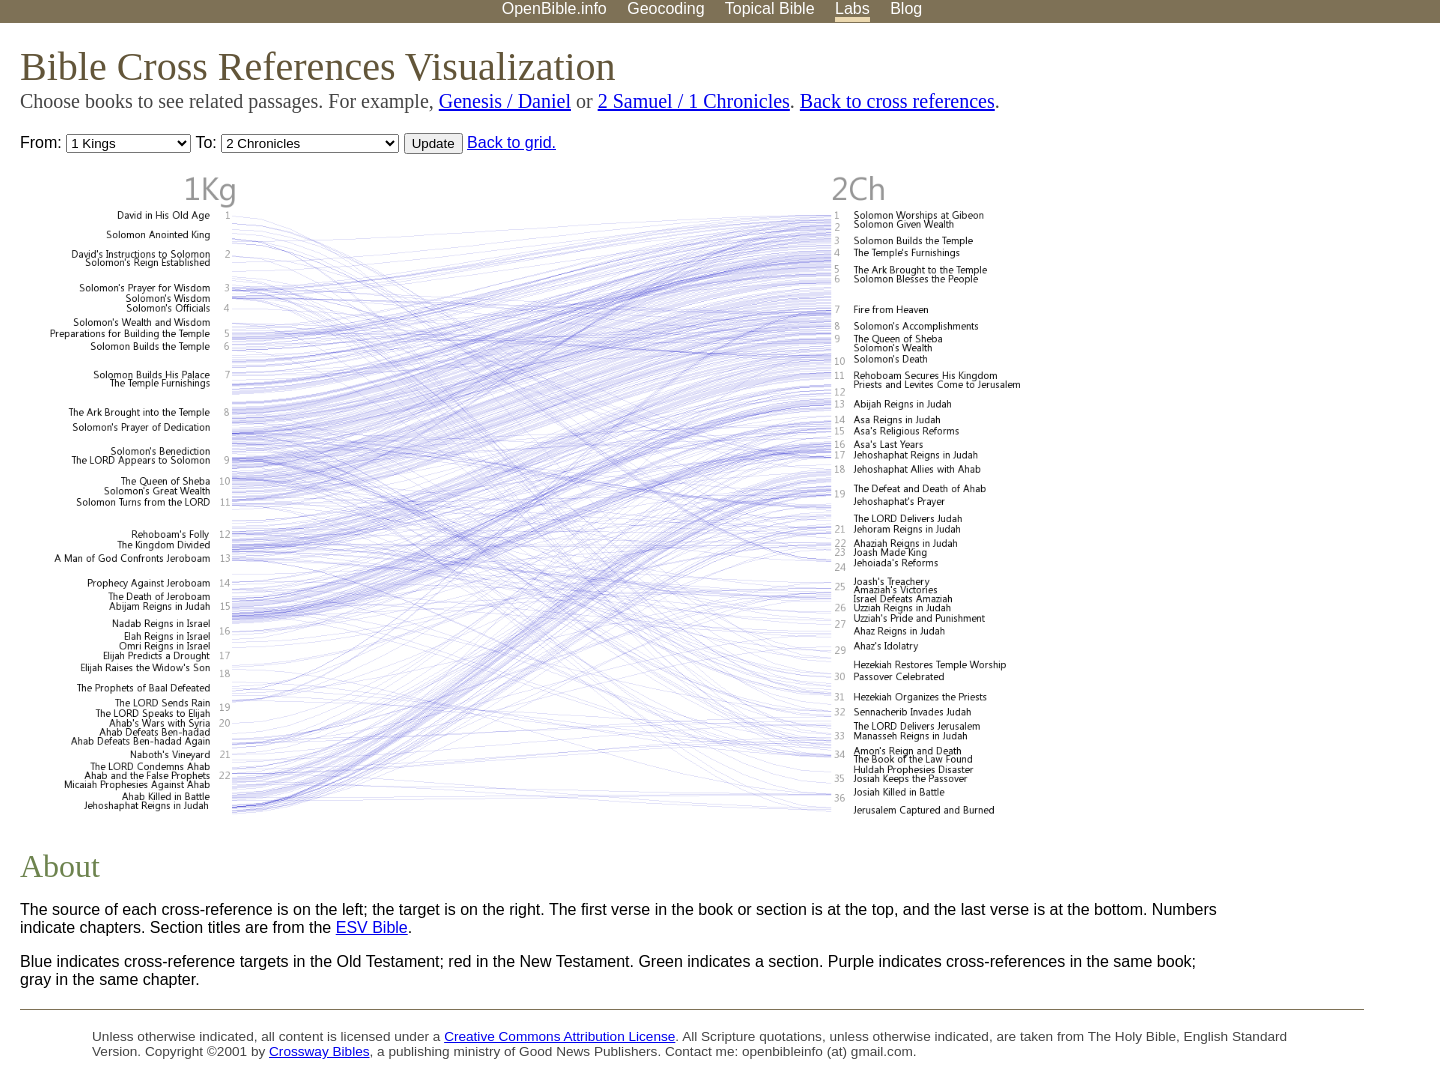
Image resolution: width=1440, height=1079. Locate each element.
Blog (906, 8)
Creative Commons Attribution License (559, 1036)
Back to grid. (511, 142)
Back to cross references (897, 101)
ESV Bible (372, 927)
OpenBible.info (554, 8)
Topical (770, 8)
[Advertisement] (1238, 179)
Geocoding (665, 8)
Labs (852, 8)
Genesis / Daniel (505, 101)
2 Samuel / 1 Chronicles (694, 101)
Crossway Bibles (319, 1051)
